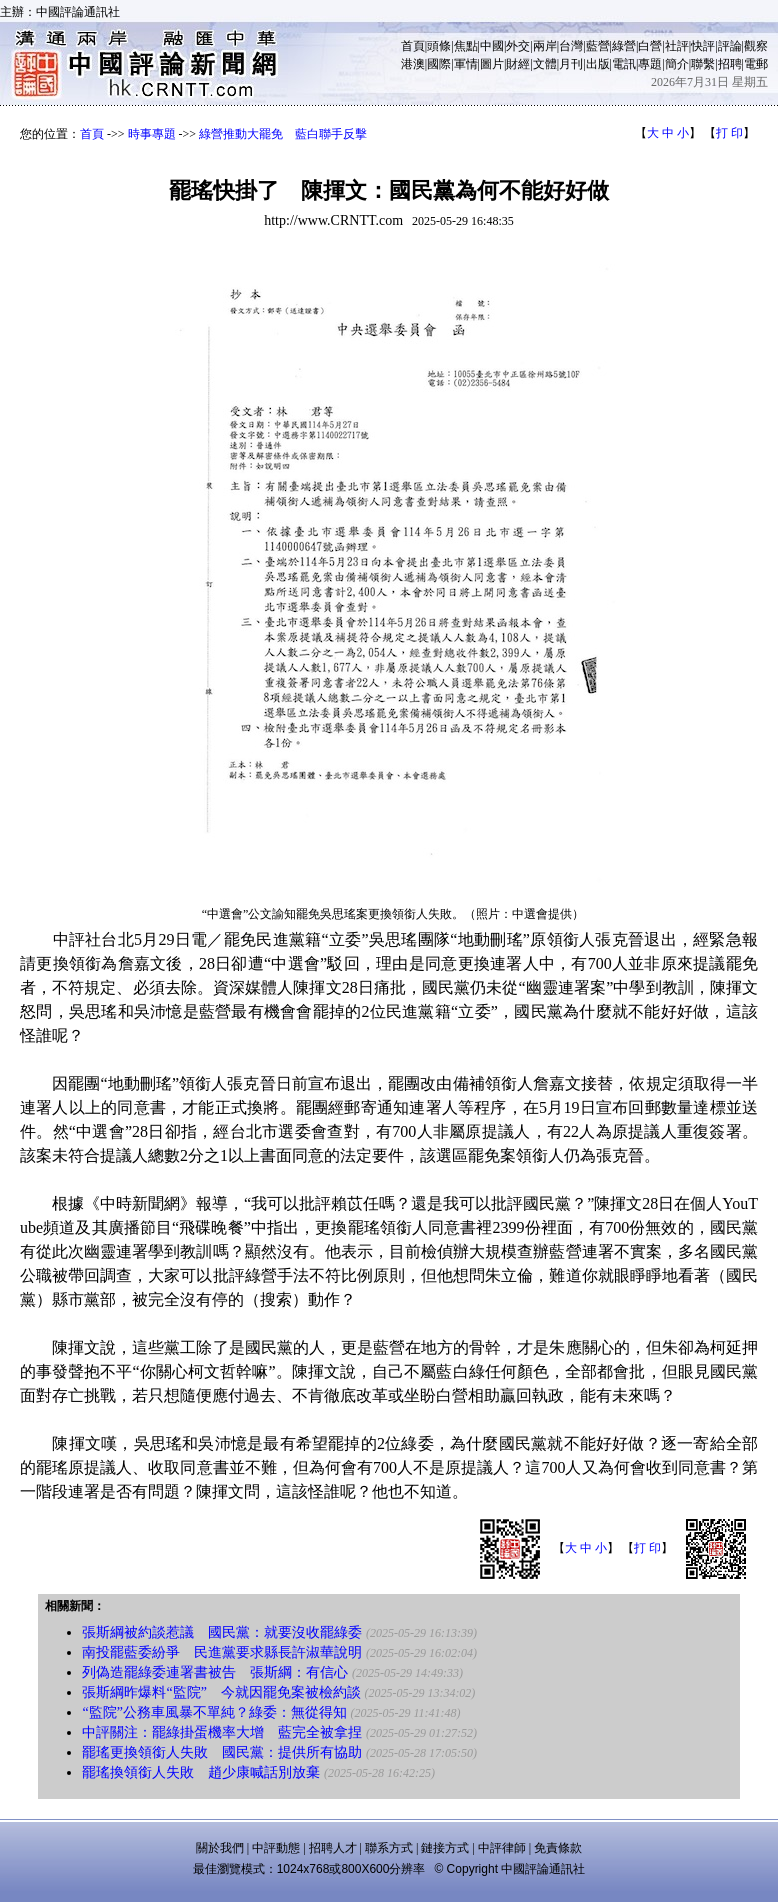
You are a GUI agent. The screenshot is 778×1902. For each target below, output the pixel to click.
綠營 (624, 46)
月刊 (571, 64)
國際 (439, 64)
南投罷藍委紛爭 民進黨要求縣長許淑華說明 (222, 1652)
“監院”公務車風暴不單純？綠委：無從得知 (214, 1712)
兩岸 (545, 46)
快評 (703, 46)
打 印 (729, 133)
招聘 (730, 64)
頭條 (439, 46)
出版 (598, 64)
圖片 (492, 64)
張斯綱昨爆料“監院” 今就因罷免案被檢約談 (221, 1692)
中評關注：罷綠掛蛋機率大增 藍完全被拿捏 (222, 1732)
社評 (677, 46)
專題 (650, 64)
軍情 (466, 64)
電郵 (756, 64)
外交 (518, 46)
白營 (650, 46)
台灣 (571, 46)
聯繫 (703, 64)
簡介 (677, 64)
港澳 (413, 64)
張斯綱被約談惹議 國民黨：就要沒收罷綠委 (222, 1632)
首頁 (413, 46)
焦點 (466, 46)
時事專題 (152, 134)
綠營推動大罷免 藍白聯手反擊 (283, 134)
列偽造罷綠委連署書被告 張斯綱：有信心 (215, 1672)
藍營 (598, 46)
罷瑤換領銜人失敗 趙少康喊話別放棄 (201, 1772)
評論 (730, 46)
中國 (492, 46)
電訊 (624, 64)
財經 (518, 64)
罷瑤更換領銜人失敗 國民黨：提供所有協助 (222, 1752)
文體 (545, 64)
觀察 (756, 46)
